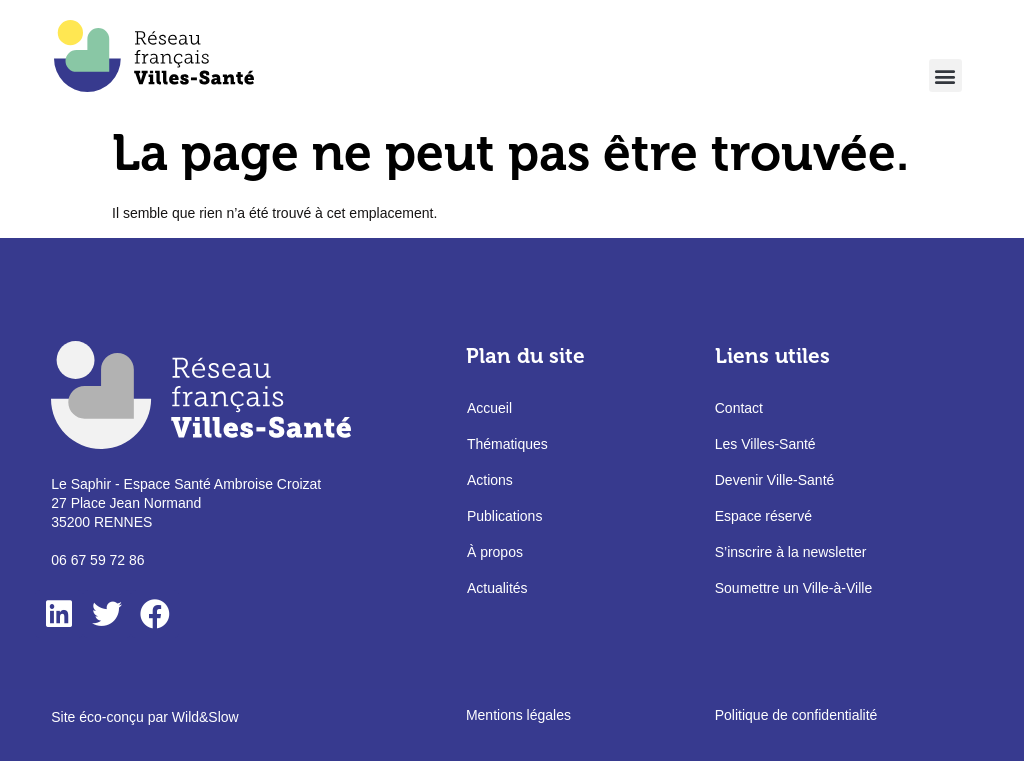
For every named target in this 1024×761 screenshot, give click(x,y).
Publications (505, 516)
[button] (945, 75)
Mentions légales (518, 715)
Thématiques (507, 444)
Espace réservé (763, 516)
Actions (490, 480)
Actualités (497, 588)
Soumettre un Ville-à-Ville (793, 588)
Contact (739, 408)
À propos (495, 552)
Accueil (489, 408)
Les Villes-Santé (765, 444)
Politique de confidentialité (796, 715)
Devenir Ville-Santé (775, 480)
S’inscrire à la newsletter (791, 552)
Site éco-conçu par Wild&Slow (145, 717)
